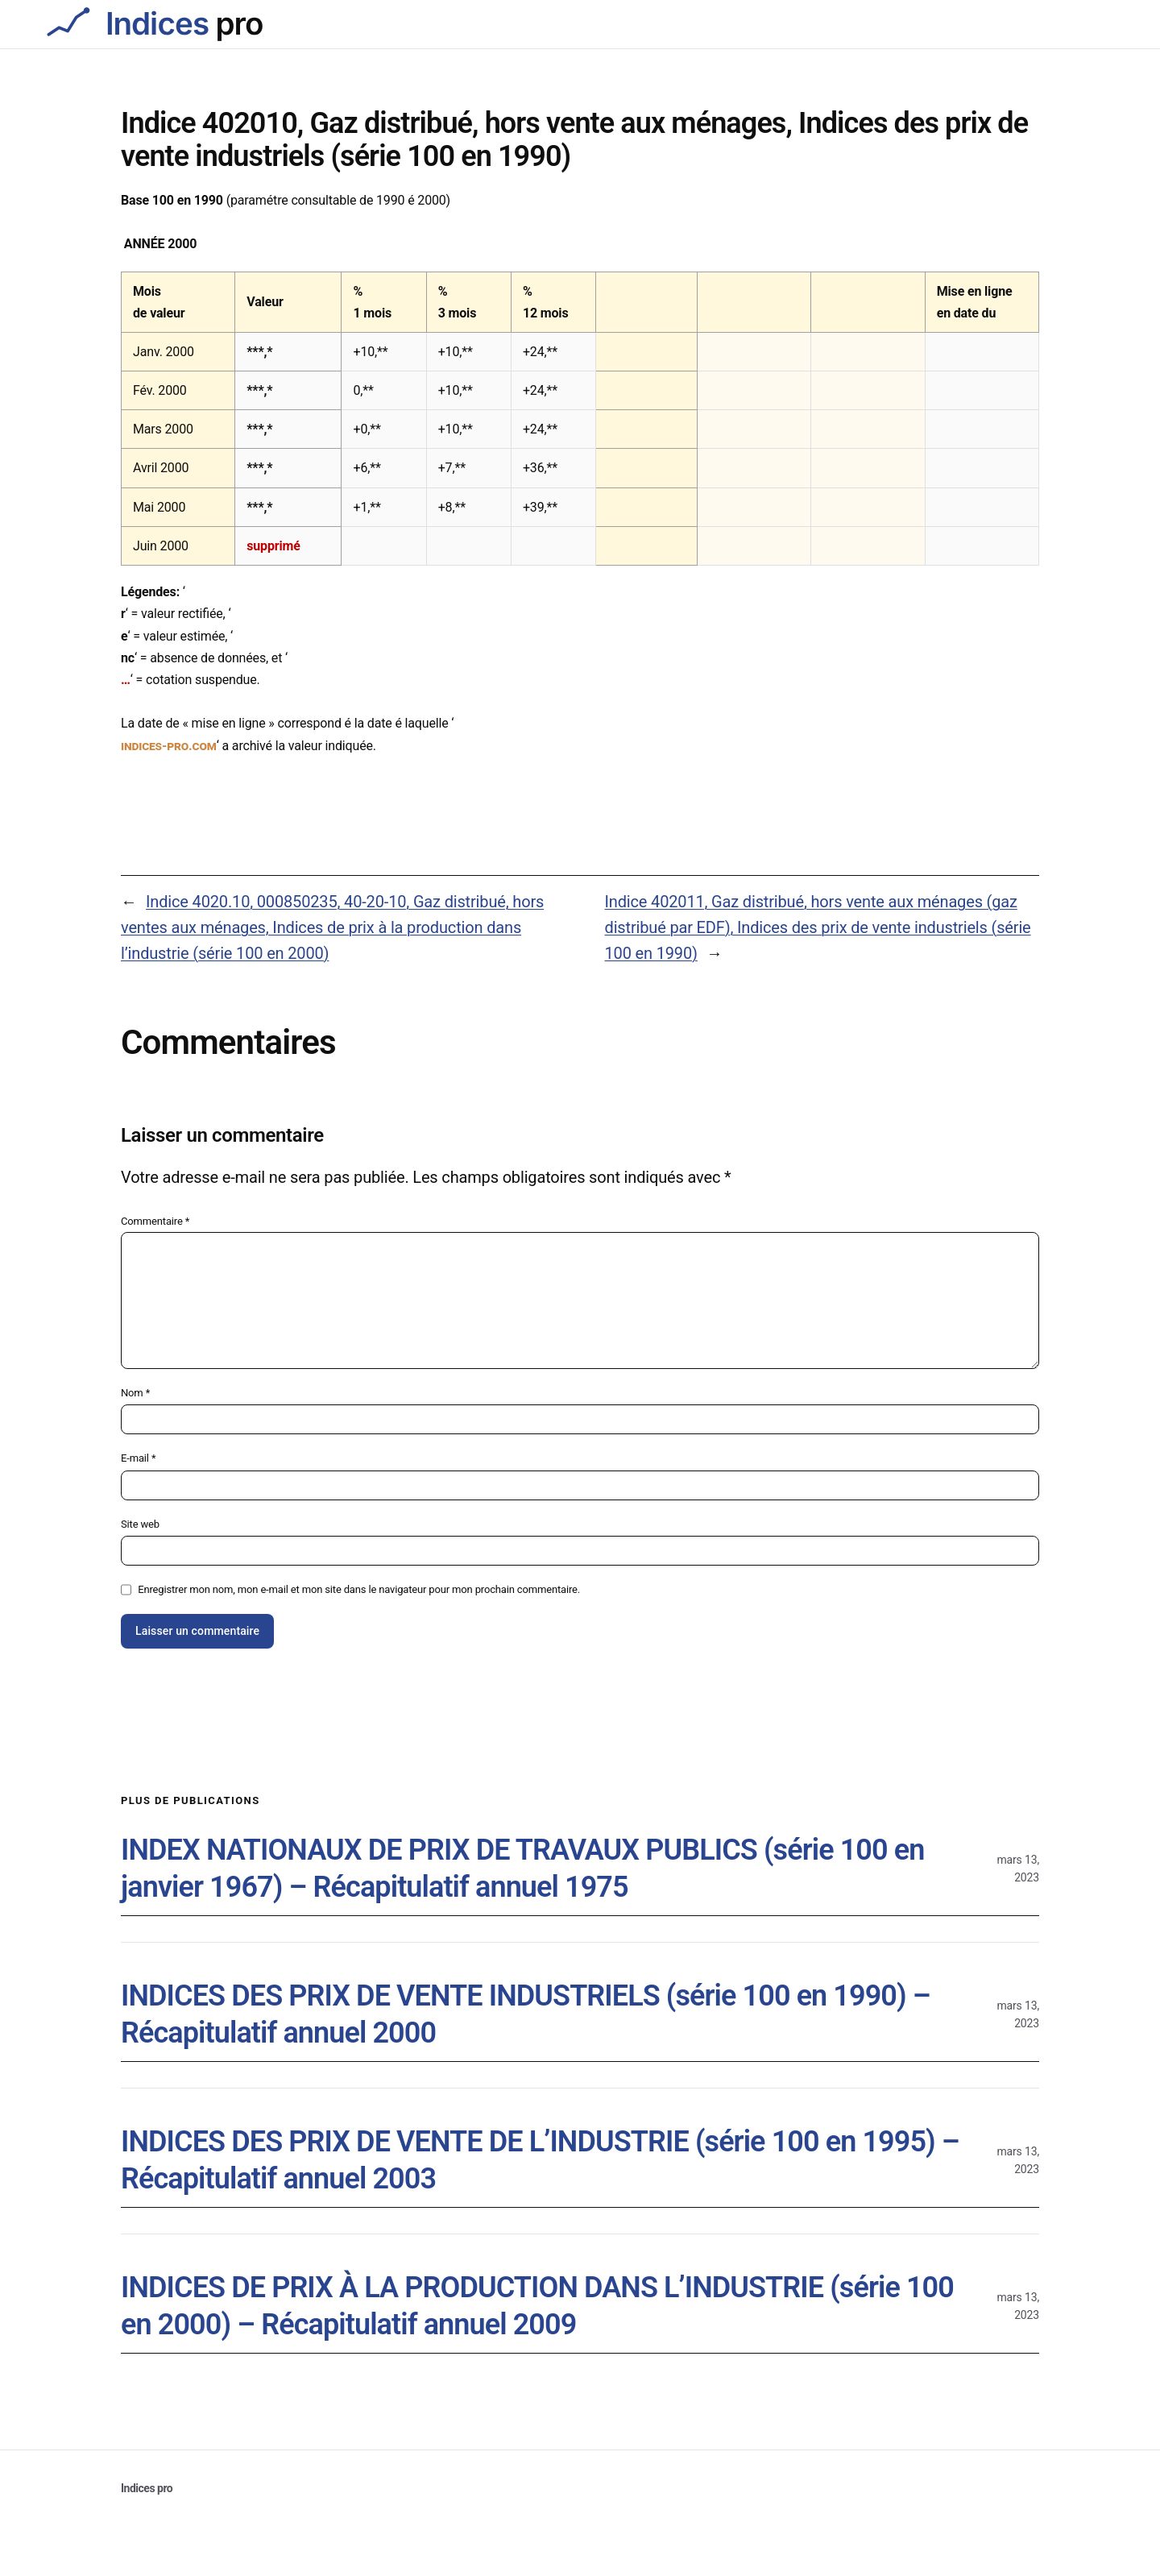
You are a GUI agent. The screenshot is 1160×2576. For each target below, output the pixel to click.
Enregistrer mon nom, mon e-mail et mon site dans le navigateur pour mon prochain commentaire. (359, 1589)
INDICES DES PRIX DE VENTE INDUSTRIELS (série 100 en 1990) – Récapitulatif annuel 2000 (525, 2015)
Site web (140, 1524)
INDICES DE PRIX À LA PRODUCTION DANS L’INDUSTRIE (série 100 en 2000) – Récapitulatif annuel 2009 (537, 2306)
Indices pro (146, 2488)
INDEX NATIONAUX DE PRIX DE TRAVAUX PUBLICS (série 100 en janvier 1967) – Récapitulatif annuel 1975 (522, 1869)
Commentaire (155, 1221)
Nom (135, 1393)
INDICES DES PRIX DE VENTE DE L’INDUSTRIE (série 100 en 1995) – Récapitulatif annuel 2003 (540, 2160)
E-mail (138, 1458)
